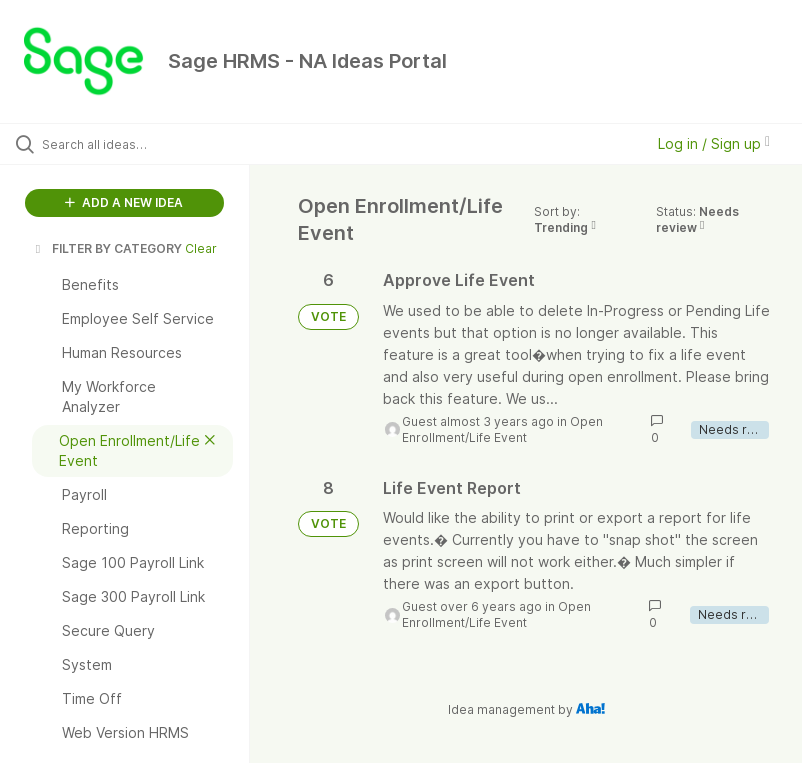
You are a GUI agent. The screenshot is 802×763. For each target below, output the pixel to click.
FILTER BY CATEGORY (107, 248)
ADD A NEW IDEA (124, 202)
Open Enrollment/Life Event (502, 429)
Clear (201, 248)
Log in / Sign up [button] (714, 143)
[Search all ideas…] (135, 144)
